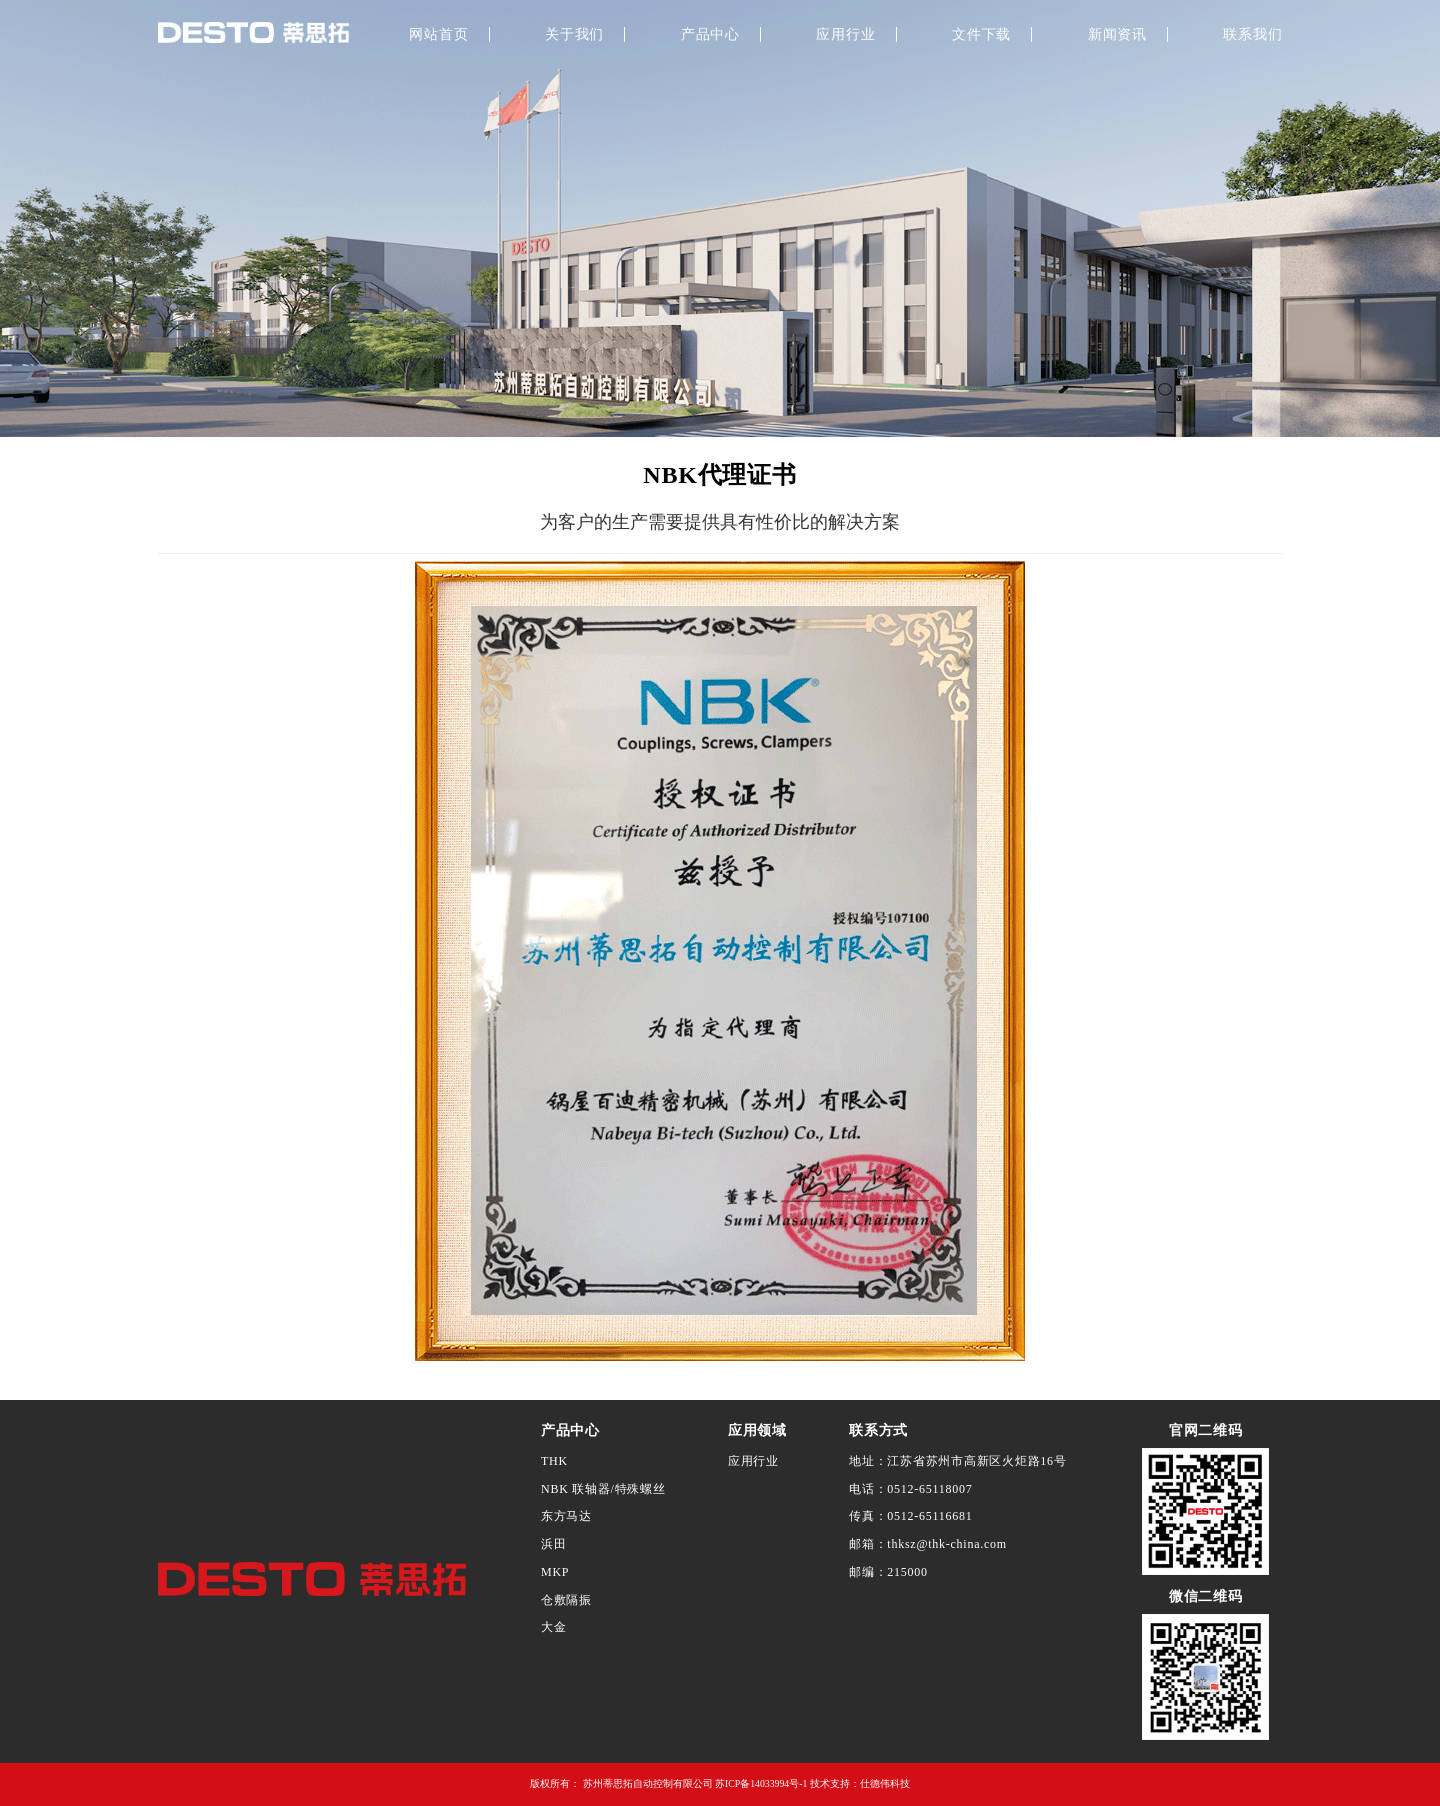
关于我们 (574, 34)
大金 (554, 1627)
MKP (555, 1572)
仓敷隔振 (566, 1600)
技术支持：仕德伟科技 (860, 1783)
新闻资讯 (1117, 34)
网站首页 (438, 34)
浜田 (554, 1544)
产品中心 (710, 34)
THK (554, 1461)
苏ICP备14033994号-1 (761, 1783)
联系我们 (1252, 34)
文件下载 (981, 34)
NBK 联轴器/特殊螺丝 (603, 1489)
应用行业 (845, 34)
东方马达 (566, 1516)
